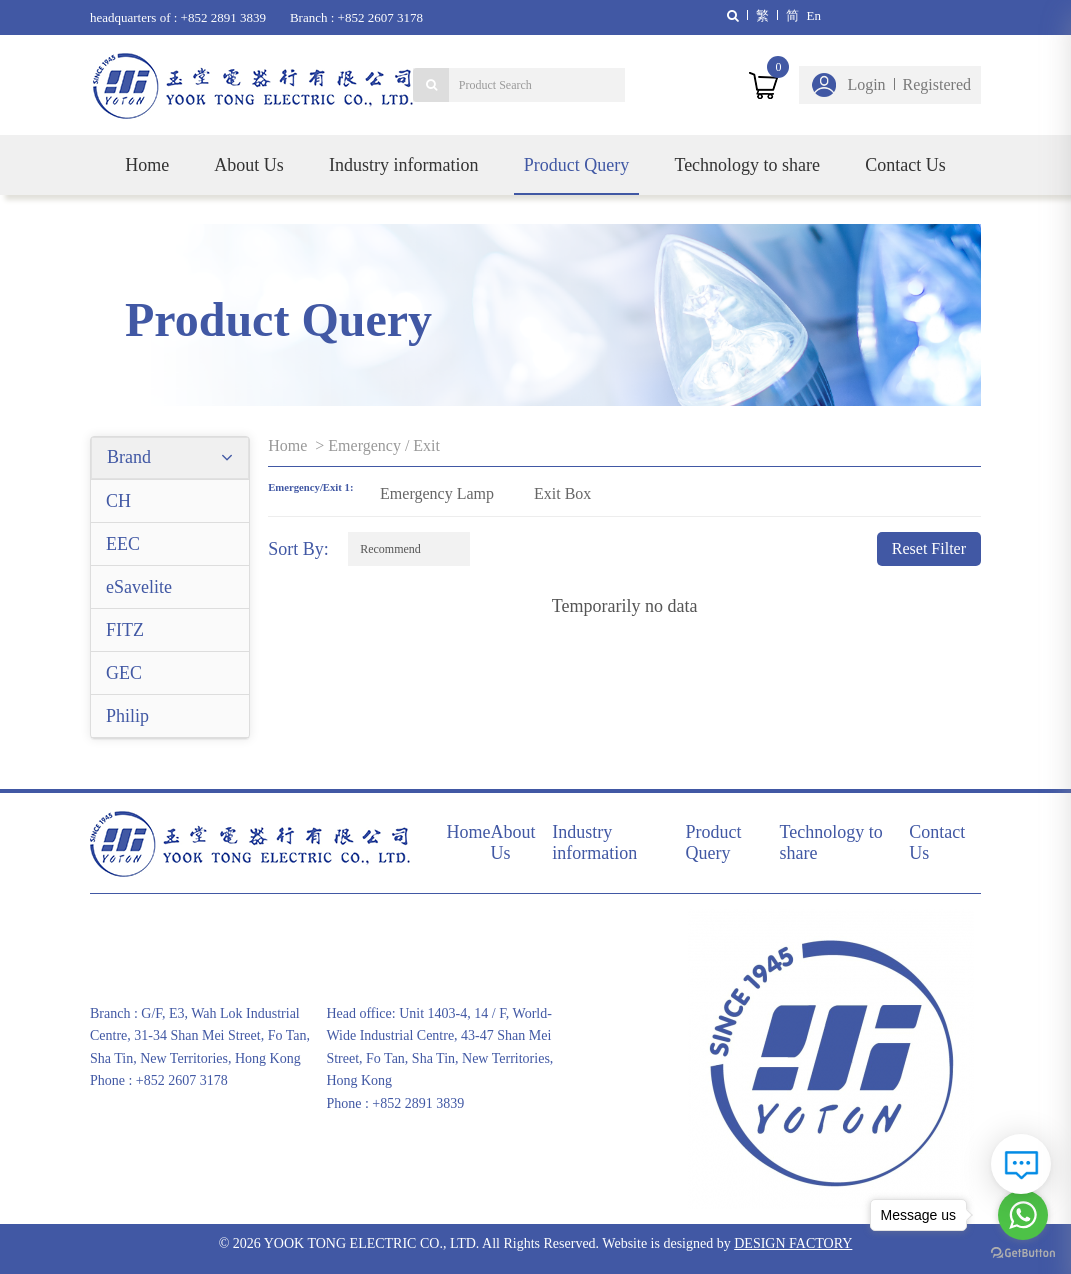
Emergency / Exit (384, 445)
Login (866, 84)
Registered (937, 84)
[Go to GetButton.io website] (1023, 1253)
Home (147, 165)
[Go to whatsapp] (1023, 1215)
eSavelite (139, 587)
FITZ (125, 630)
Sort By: (298, 549)
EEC (123, 544)
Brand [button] (170, 457)
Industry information (403, 165)
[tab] (170, 458)
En (814, 15)
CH (118, 501)
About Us (249, 165)
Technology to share (747, 165)
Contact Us (905, 165)
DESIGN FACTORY (793, 1243)
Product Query (576, 165)
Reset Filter (929, 548)
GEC (124, 673)
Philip (127, 716)
